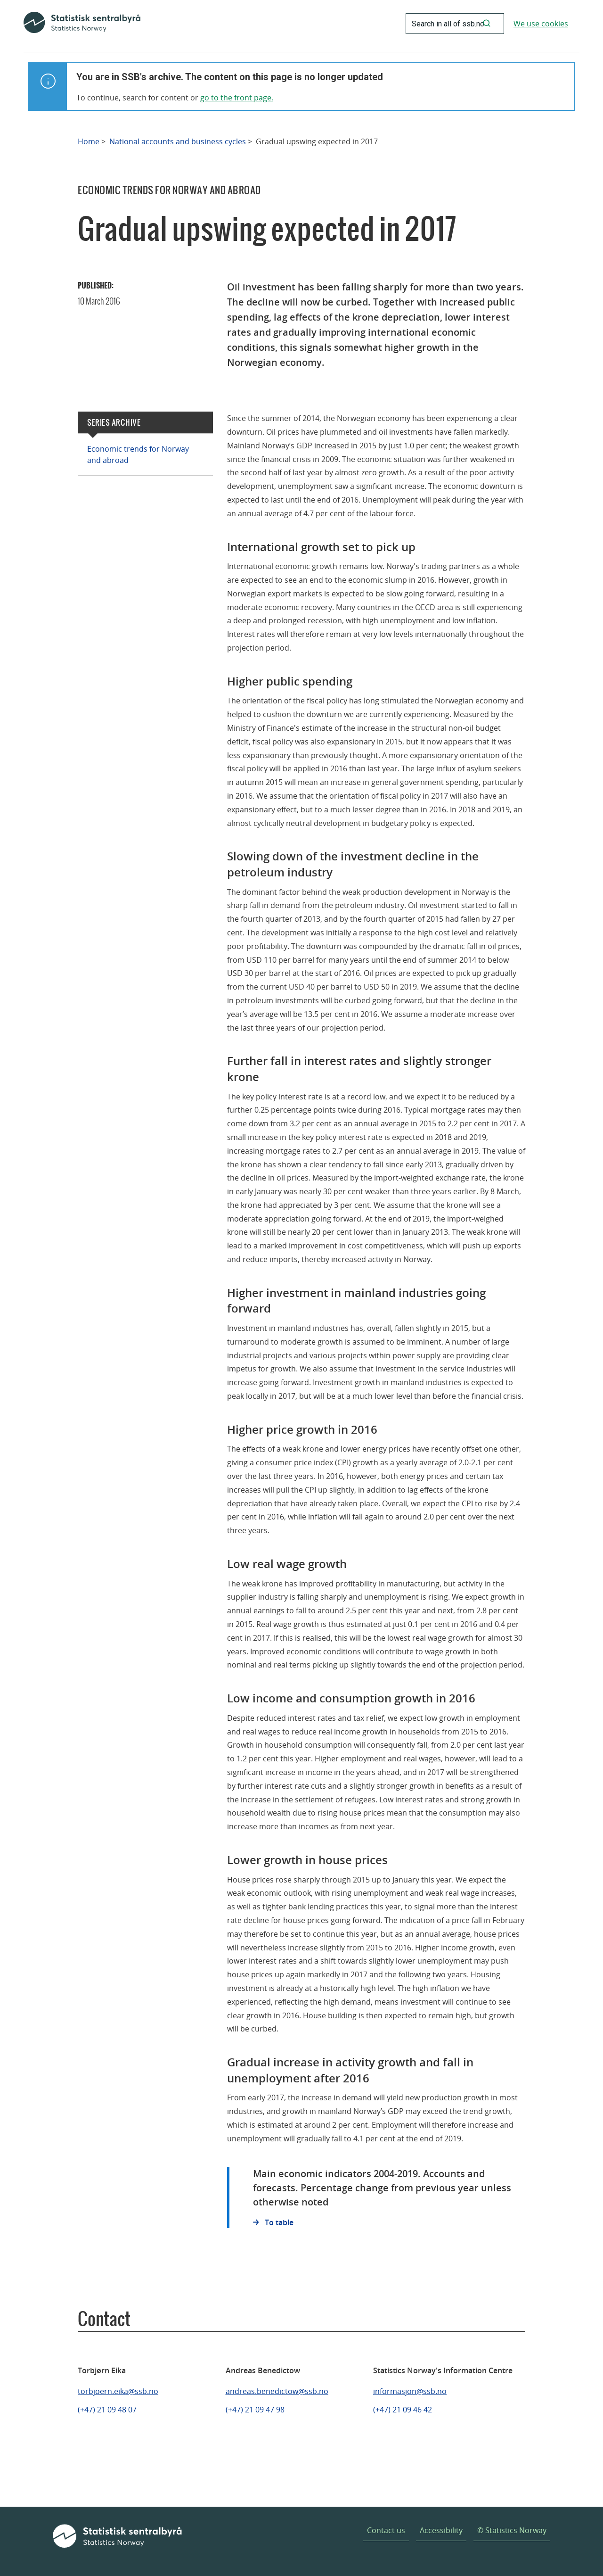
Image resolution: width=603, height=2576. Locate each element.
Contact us (386, 2530)
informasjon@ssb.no (410, 2391)
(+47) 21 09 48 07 (107, 2409)
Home (88, 142)
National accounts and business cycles (177, 142)
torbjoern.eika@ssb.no (118, 2391)
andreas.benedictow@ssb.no (277, 2391)
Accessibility (441, 2530)
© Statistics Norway (511, 2530)
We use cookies (540, 23)
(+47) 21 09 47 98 (255, 2409)
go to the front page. (236, 97)
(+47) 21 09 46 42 (402, 2409)
